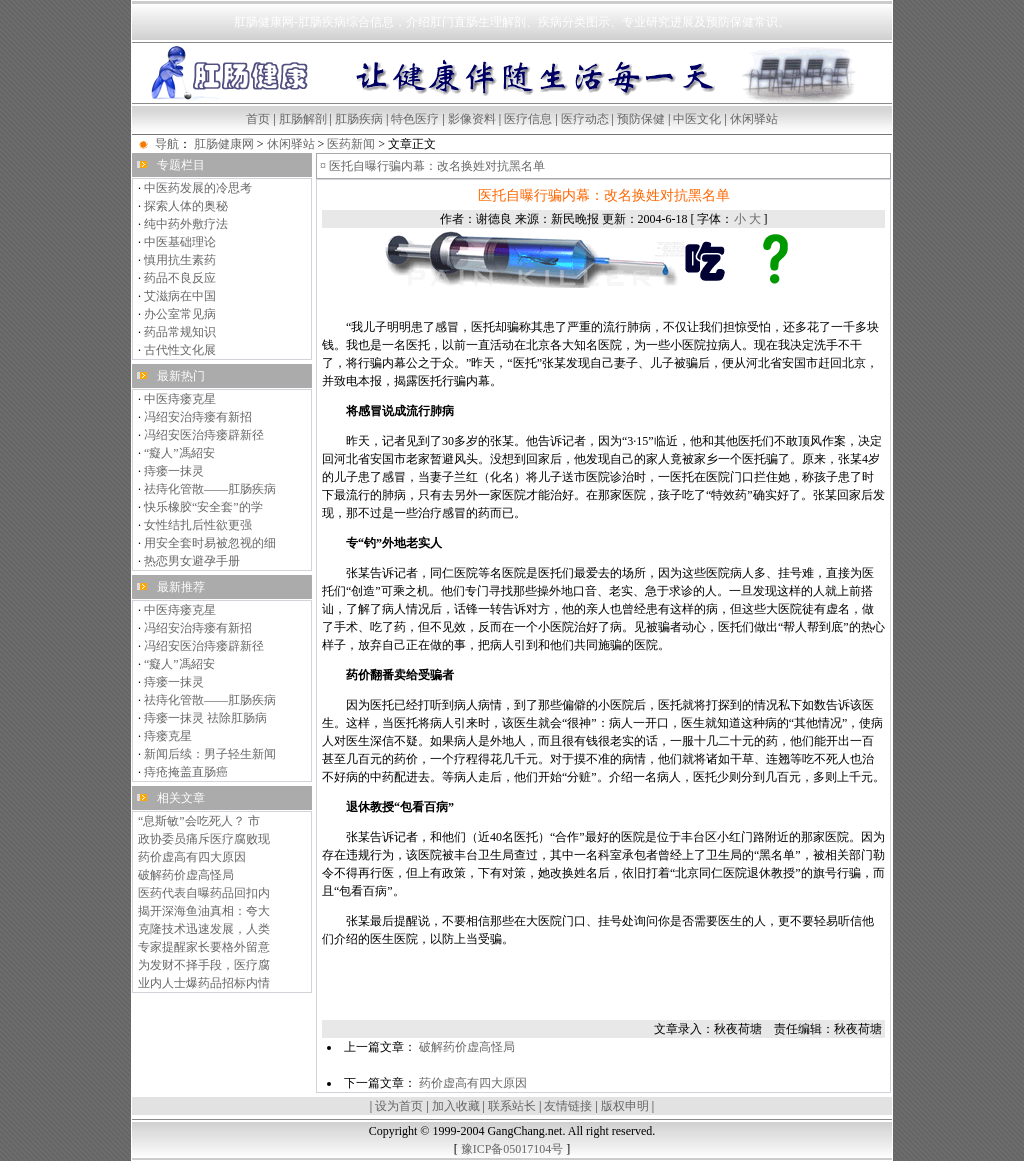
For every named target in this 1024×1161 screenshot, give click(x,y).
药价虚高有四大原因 (192, 857)
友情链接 (568, 1106)
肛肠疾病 (359, 119)
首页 (258, 119)
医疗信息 (528, 119)
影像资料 (472, 119)
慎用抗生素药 (180, 260)
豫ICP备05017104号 (512, 1149)
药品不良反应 (180, 278)
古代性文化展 (180, 350)
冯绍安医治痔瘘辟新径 (204, 435)
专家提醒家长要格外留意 (204, 947)
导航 (167, 144)
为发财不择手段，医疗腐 (204, 965)
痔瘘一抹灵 (174, 471)
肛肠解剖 (303, 119)
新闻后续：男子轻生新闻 (210, 754)
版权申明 (625, 1106)
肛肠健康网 (224, 144)
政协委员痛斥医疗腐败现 (204, 839)
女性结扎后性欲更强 (198, 525)
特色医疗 (415, 119)
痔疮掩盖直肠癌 (186, 772)
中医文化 (697, 119)
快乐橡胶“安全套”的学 (203, 507)
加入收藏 (456, 1106)
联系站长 (512, 1106)
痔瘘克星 (168, 736)
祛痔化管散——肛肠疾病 (210, 489)
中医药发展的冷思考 (198, 188)
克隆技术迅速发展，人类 (204, 929)
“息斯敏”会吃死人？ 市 (199, 821)
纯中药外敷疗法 (186, 224)
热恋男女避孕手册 (192, 561)
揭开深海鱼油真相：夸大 (204, 911)
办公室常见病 (180, 314)
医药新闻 (351, 144)
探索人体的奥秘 (186, 206)
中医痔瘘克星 (180, 399)
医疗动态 (585, 119)
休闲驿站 (754, 119)
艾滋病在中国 (180, 296)
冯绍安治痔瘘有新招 (198, 417)
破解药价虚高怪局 (186, 875)
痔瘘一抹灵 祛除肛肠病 (205, 718)
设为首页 (399, 1106)
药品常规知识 (180, 332)
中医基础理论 (180, 242)
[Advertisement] (604, 990)
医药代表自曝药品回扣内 (204, 893)
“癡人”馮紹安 (179, 453)
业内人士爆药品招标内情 (204, 983)
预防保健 (641, 119)
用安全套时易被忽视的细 (210, 543)
